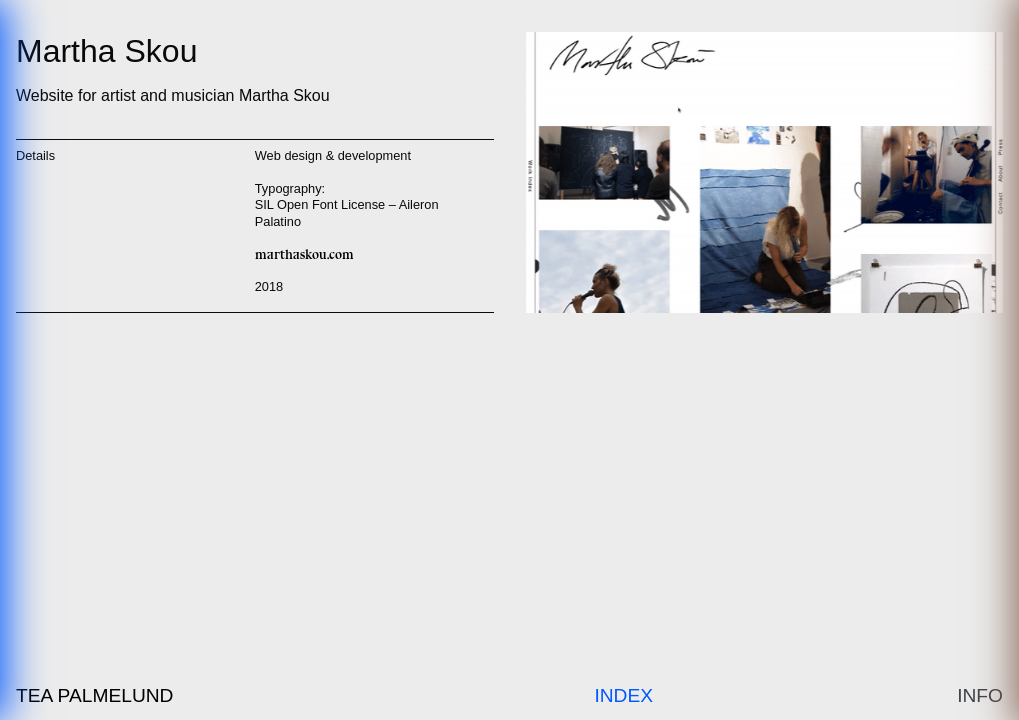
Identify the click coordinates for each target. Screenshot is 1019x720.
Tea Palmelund (94, 695)
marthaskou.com (304, 254)
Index (623, 695)
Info (980, 695)
